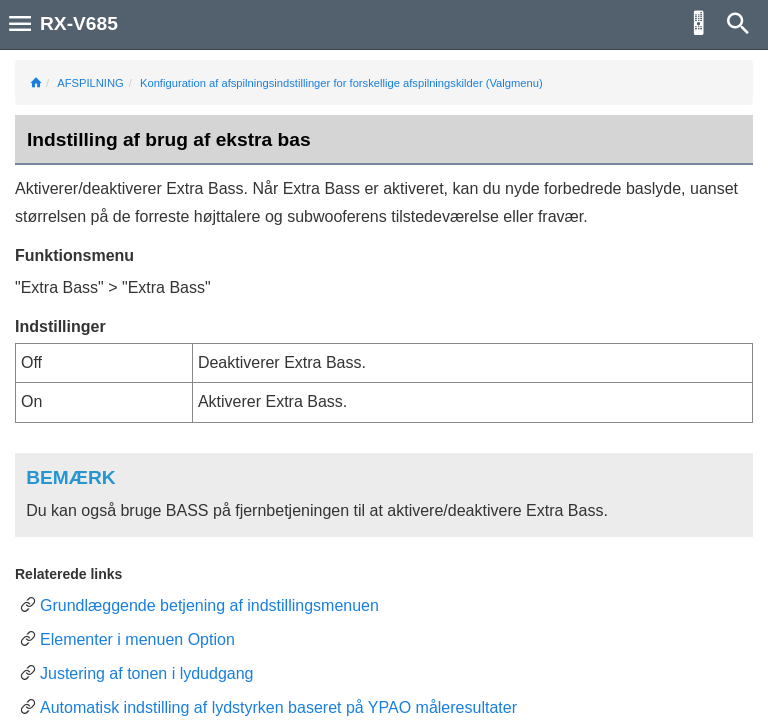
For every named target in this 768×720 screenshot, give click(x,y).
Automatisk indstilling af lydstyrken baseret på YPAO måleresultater (278, 707)
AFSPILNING (90, 83)
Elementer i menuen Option (137, 639)
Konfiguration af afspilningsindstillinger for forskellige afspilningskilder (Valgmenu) (341, 83)
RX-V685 (79, 23)
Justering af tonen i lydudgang (146, 673)
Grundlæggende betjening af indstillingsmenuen (209, 605)
